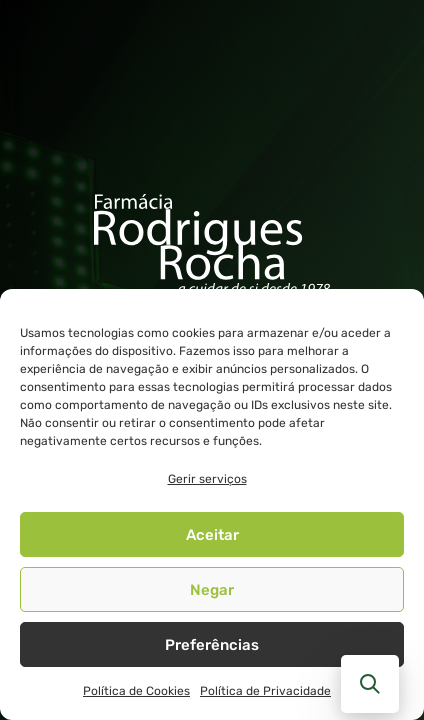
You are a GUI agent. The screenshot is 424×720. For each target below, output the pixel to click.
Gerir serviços (207, 479)
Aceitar (212, 535)
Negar (212, 590)
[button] (370, 684)
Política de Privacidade (265, 691)
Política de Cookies (136, 691)
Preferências (212, 645)
